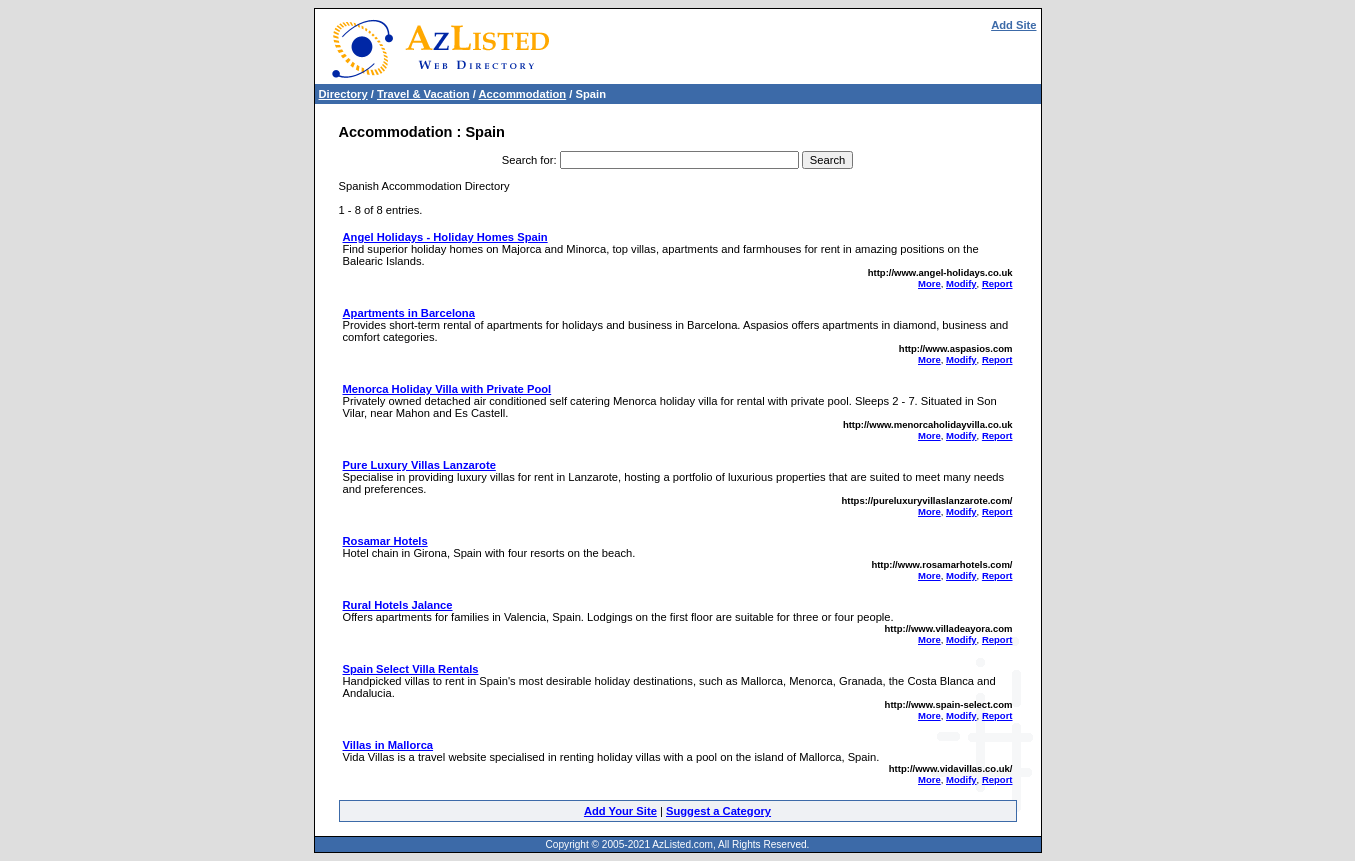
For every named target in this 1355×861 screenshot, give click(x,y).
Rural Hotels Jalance (398, 605)
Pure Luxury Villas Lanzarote (419, 465)
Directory (343, 94)
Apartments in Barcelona (409, 313)
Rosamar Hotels (385, 541)
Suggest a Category (718, 811)
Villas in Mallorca (388, 745)
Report (997, 283)
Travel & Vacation (423, 94)
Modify (961, 283)
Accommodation (523, 94)
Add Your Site (620, 811)
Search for (528, 160)
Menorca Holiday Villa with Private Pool (447, 389)
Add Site (1013, 25)
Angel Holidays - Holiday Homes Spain (445, 237)
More (929, 283)
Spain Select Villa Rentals (411, 669)
